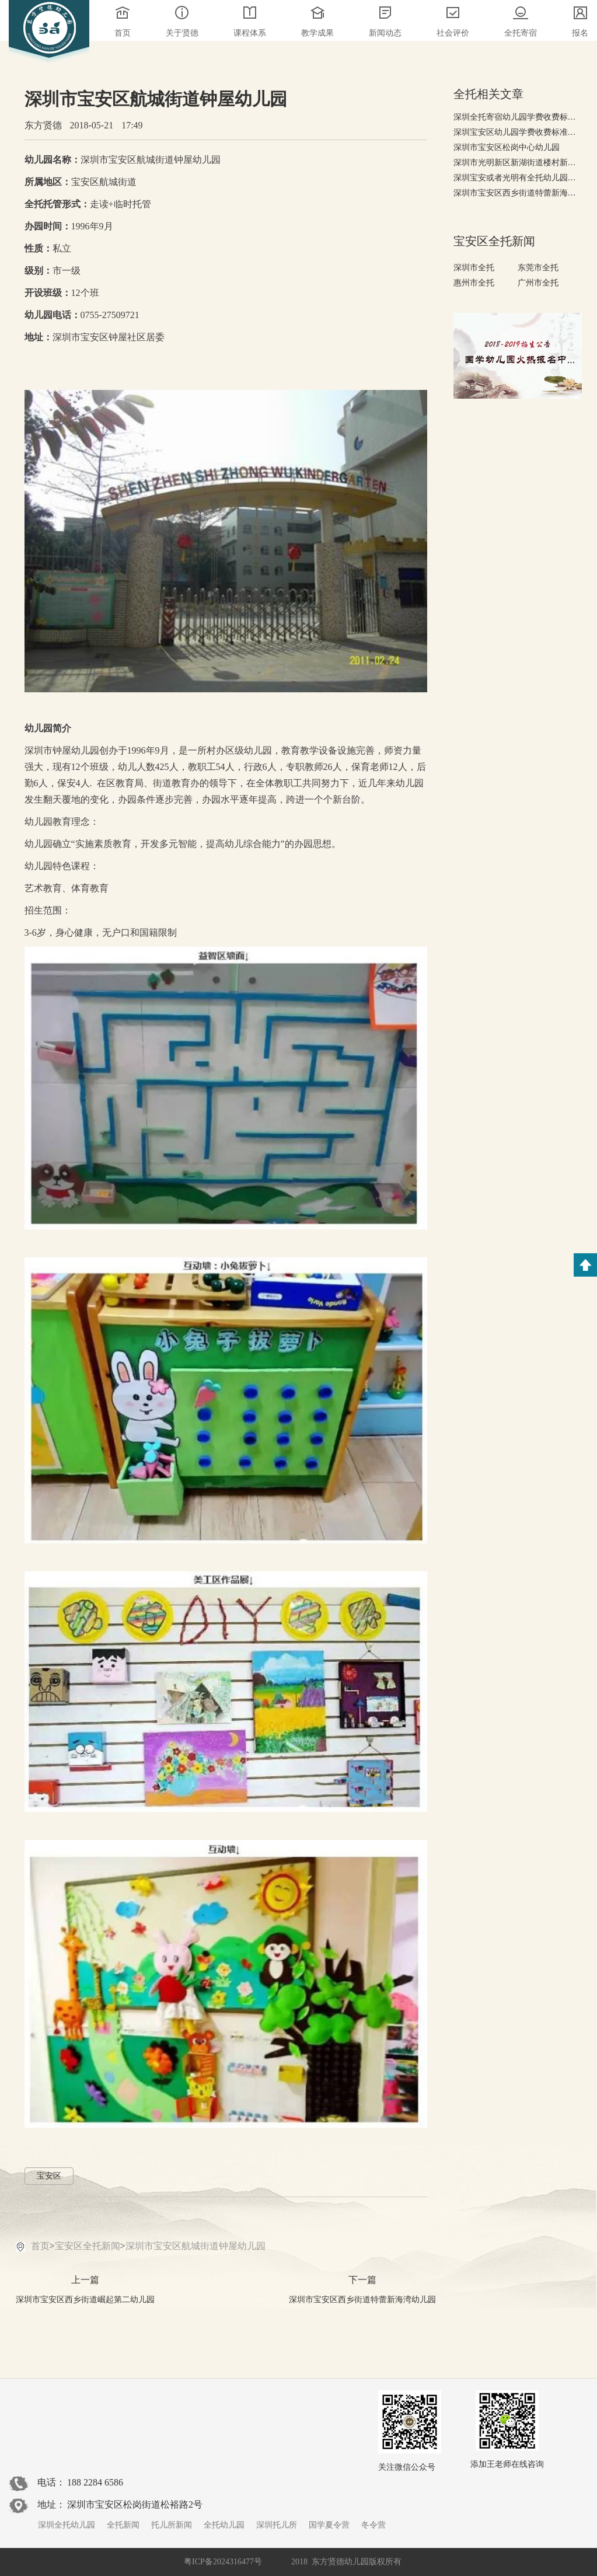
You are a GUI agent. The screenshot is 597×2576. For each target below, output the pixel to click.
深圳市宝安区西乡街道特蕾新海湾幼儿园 (517, 193)
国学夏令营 (329, 2525)
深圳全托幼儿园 (66, 2525)
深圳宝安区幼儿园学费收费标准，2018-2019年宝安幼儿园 (517, 132)
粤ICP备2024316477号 (223, 2561)
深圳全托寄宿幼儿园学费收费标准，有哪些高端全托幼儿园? (517, 117)
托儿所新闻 (171, 2525)
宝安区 (49, 2175)
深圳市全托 (473, 267)
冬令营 (373, 2525)
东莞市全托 (538, 267)
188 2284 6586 (95, 2482)
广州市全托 (538, 282)
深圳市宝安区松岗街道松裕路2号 (135, 2504)
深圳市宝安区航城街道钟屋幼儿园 (195, 2246)
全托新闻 (123, 2525)
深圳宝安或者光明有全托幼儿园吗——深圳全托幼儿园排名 (517, 177)
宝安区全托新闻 (87, 2246)
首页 (40, 2246)
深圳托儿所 (276, 2525)
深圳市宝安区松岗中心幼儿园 (506, 147)
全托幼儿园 (224, 2525)
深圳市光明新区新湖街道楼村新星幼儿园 (517, 162)
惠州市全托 (473, 282)
